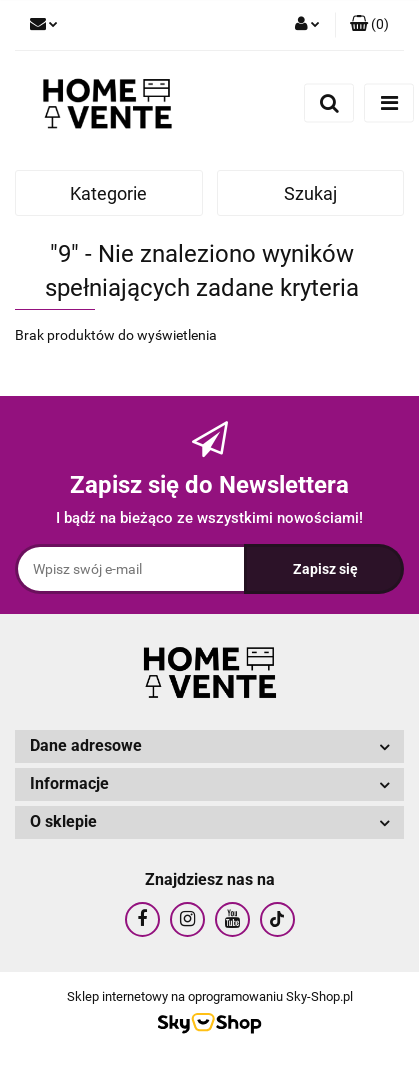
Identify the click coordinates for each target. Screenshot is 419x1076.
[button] (369, 25)
